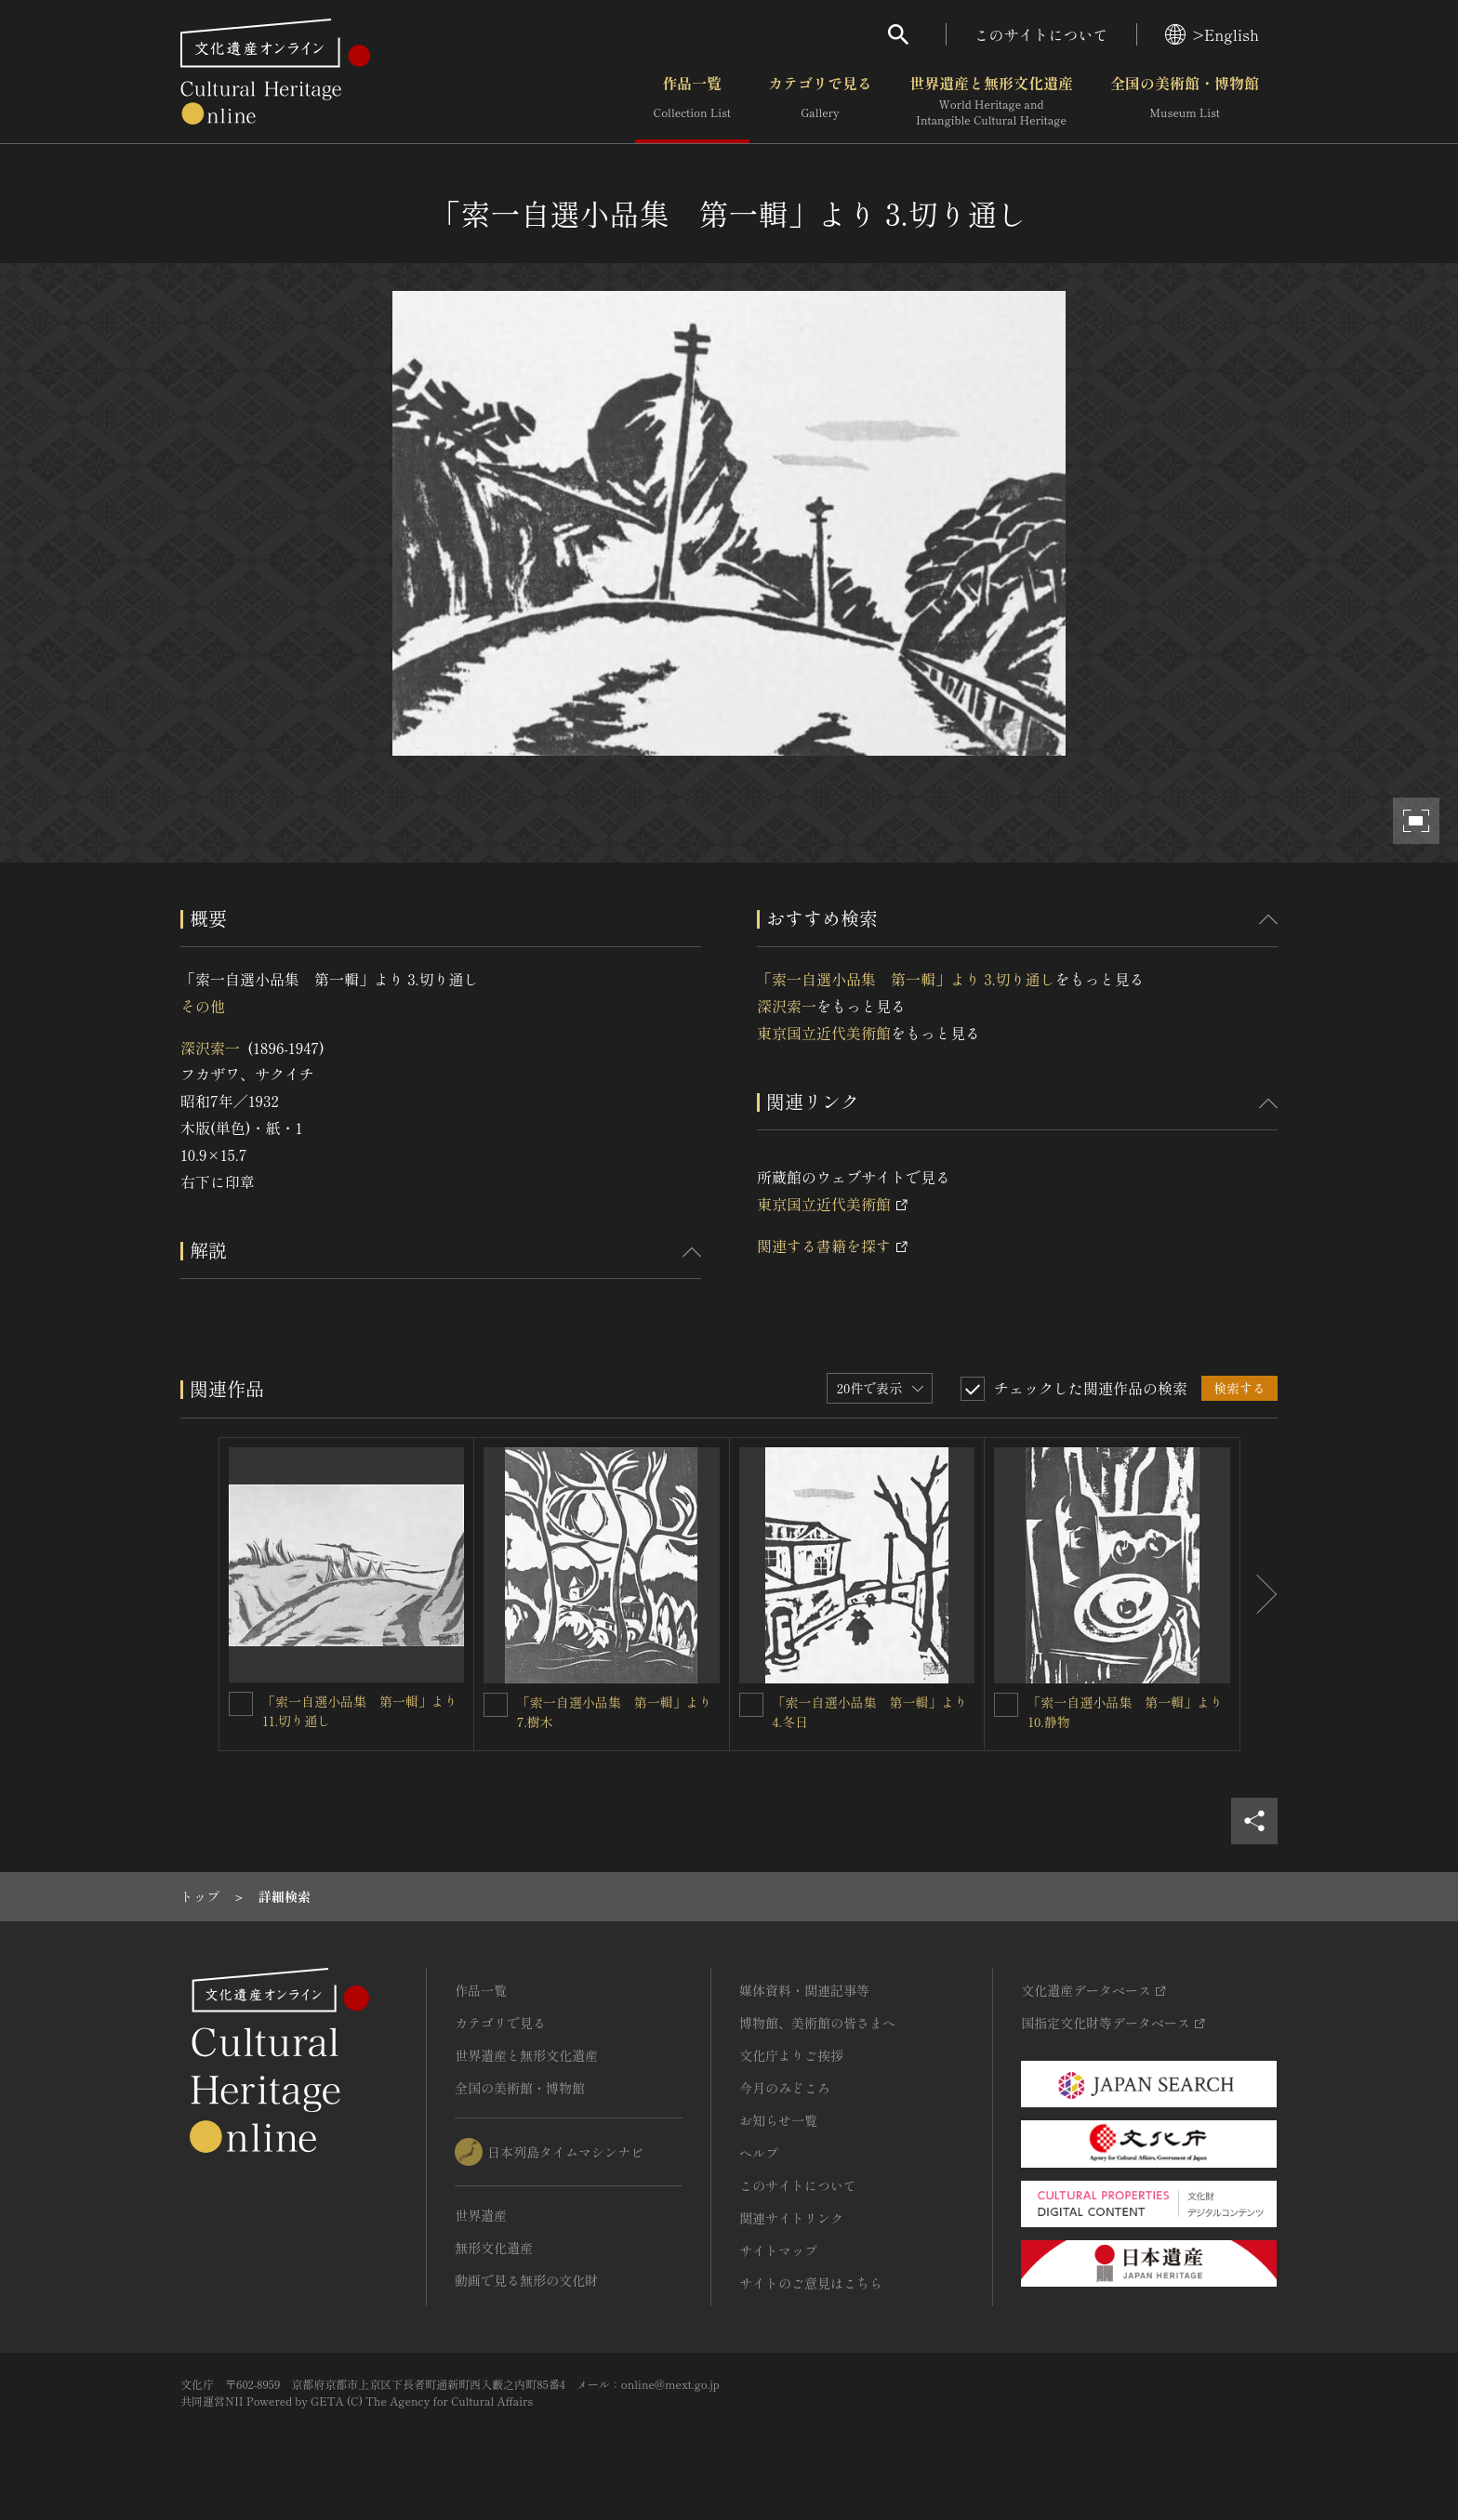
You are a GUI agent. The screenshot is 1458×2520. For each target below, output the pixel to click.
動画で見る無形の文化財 (526, 2280)
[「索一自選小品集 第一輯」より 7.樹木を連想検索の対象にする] (496, 1705)
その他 (202, 1006)
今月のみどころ (784, 2087)
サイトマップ (778, 2250)
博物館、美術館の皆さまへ (817, 2022)
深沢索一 (210, 1047)
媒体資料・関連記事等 (804, 1990)
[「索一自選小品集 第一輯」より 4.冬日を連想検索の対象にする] (751, 1705)
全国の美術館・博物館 (1184, 101)
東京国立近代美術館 (824, 1033)
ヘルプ (758, 2153)
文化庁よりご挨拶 (791, 2055)
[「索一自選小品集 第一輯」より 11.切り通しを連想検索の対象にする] (241, 1704)
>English (1212, 34)
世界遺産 (481, 2215)
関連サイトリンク (791, 2218)
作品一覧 (692, 101)
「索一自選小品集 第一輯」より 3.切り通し (905, 979)
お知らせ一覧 (778, 2120)
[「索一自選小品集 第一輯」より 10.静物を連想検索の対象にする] (1006, 1705)
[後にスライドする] (1259, 1594)
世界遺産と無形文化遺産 (991, 101)
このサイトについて (1041, 34)
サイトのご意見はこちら (810, 2283)
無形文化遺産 (494, 2247)
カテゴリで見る (820, 101)
